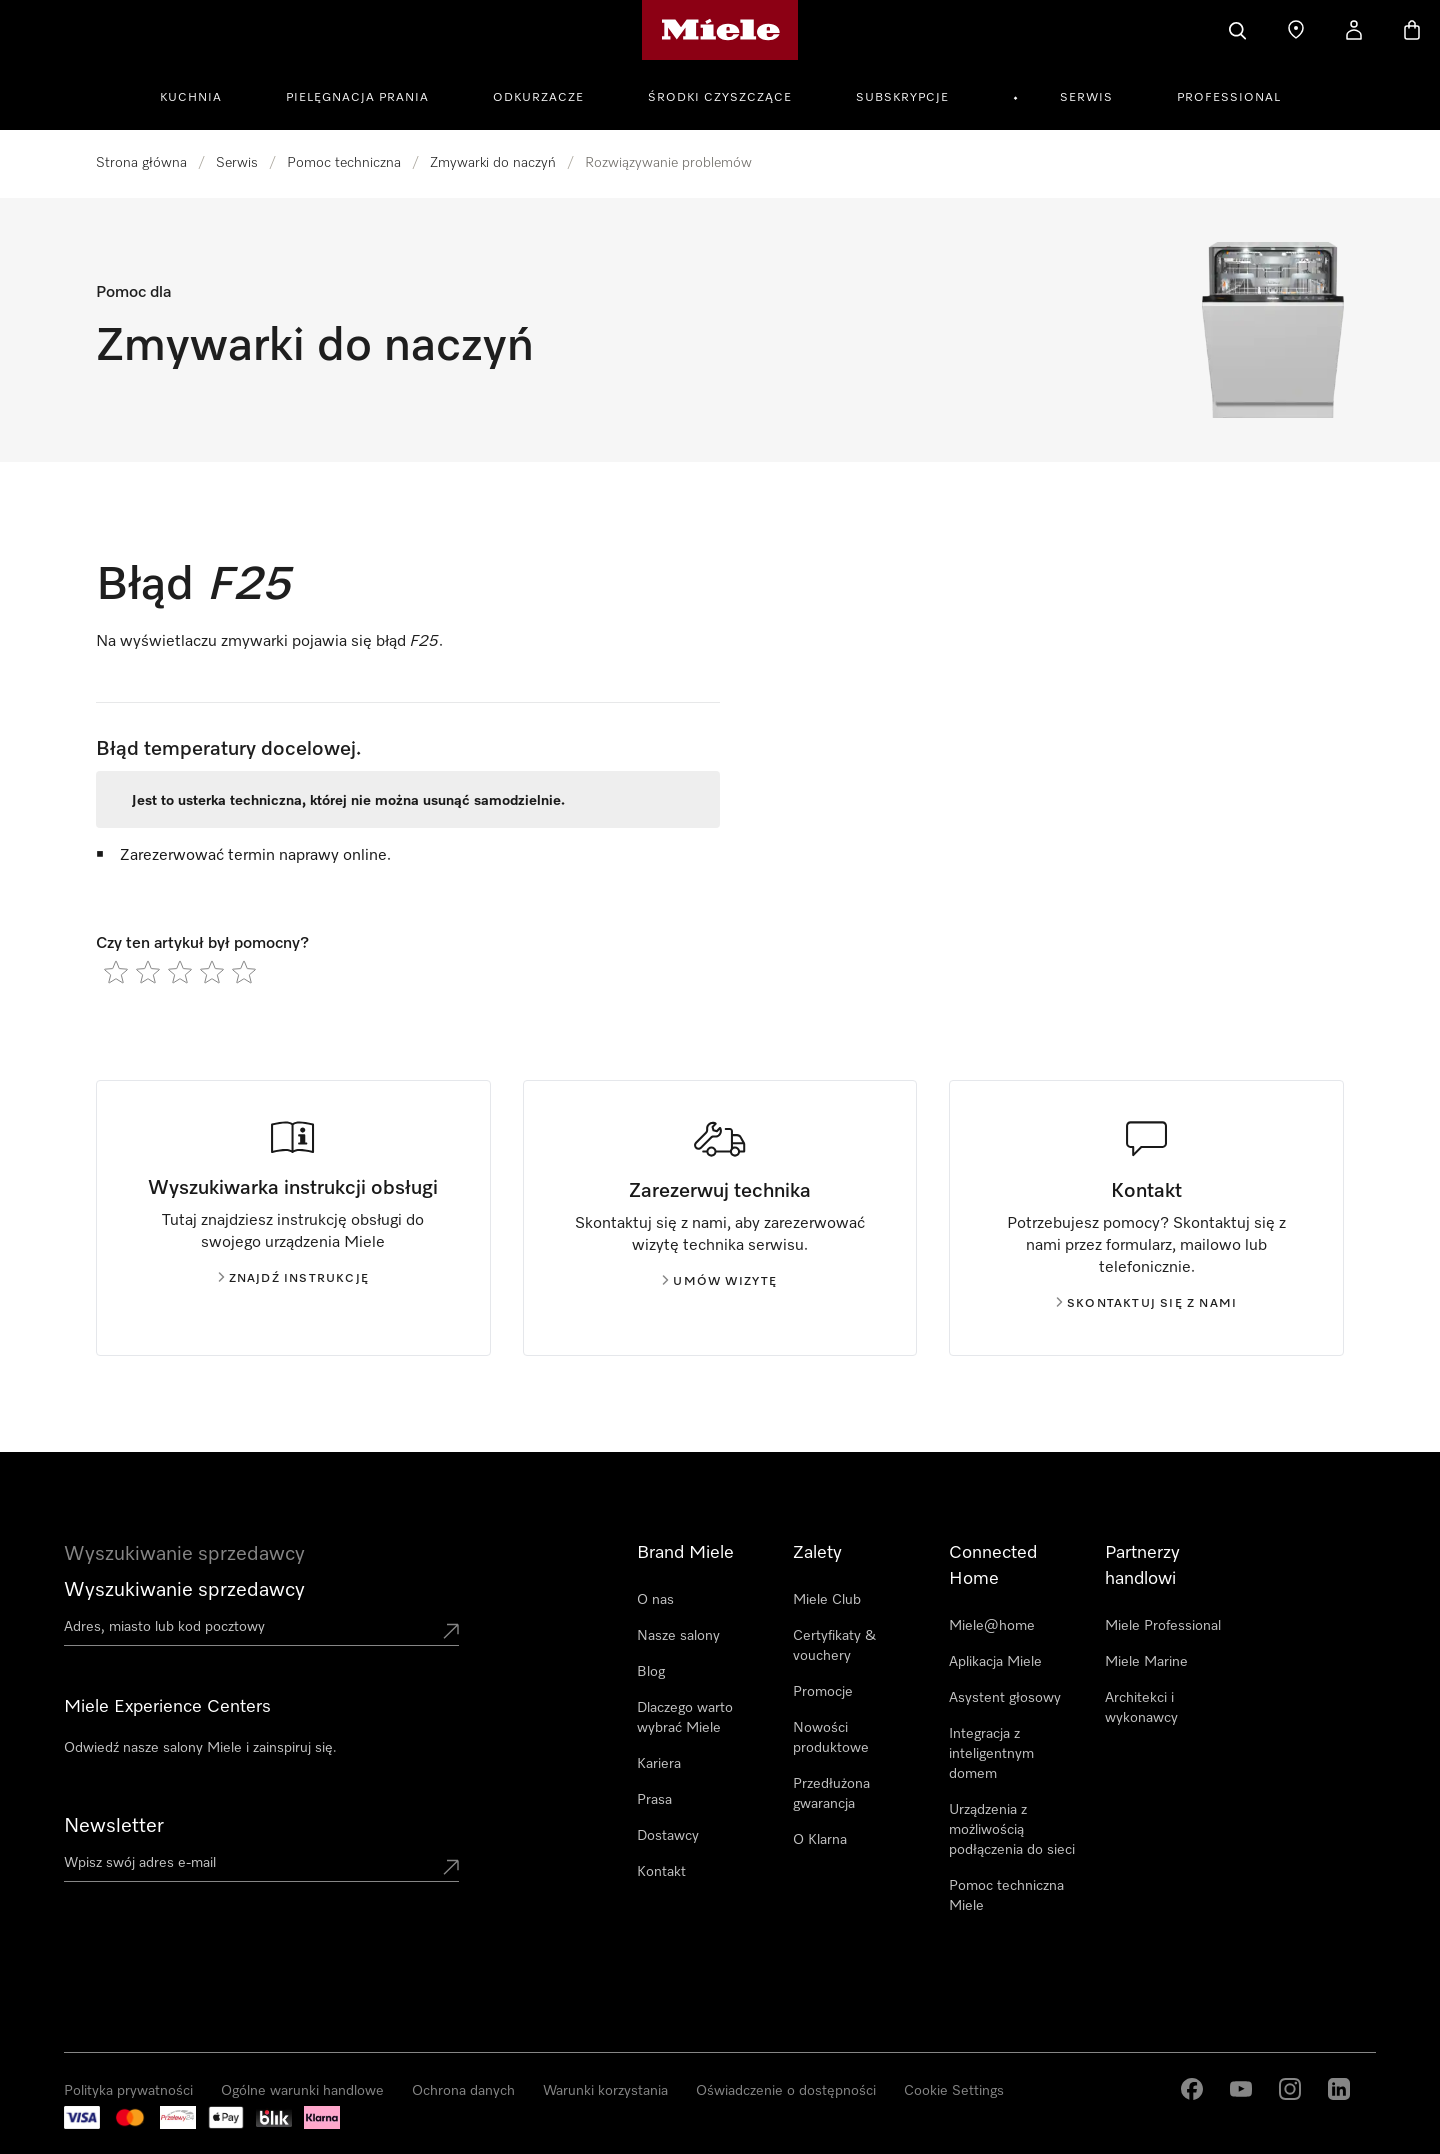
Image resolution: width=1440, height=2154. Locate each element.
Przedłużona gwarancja (831, 1794)
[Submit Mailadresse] (451, 1867)
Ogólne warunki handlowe (302, 2091)
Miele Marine (1146, 1662)
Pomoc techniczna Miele (1006, 1896)
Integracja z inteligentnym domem (991, 1754)
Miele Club (827, 1600)
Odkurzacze (538, 98)
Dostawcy (668, 1836)
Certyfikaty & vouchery (834, 1646)
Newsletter (114, 1826)
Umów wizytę (719, 1282)
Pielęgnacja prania (357, 98)
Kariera (659, 1764)
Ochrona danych (463, 2091)
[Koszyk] (1412, 30)
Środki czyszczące (720, 98)
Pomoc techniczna (344, 163)
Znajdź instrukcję (293, 1279)
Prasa (654, 1800)
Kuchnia (191, 98)
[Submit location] (451, 1631)
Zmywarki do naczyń (493, 163)
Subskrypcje (902, 98)
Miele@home (992, 1626)
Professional (1229, 98)
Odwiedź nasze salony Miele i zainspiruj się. (200, 1748)
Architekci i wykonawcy (1141, 1708)
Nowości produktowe (831, 1738)
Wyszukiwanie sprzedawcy (184, 1590)
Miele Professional (1163, 1626)
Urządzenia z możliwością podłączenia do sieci (1012, 1830)
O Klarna (820, 1840)
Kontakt (661, 1872)
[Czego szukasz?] (1238, 30)
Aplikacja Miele (995, 1662)
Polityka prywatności (128, 2091)
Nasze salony (678, 1636)
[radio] (116, 972)
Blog (651, 1672)
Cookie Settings (954, 2091)
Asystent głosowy (1005, 1698)
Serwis (1086, 98)
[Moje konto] (1354, 30)
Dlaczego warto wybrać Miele (685, 1718)
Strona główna (141, 163)
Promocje (823, 1692)
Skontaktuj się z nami (1146, 1304)
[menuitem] (202, 95)
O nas (655, 1600)
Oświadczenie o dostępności (786, 2091)
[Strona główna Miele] (720, 30)
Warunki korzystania (605, 2091)
